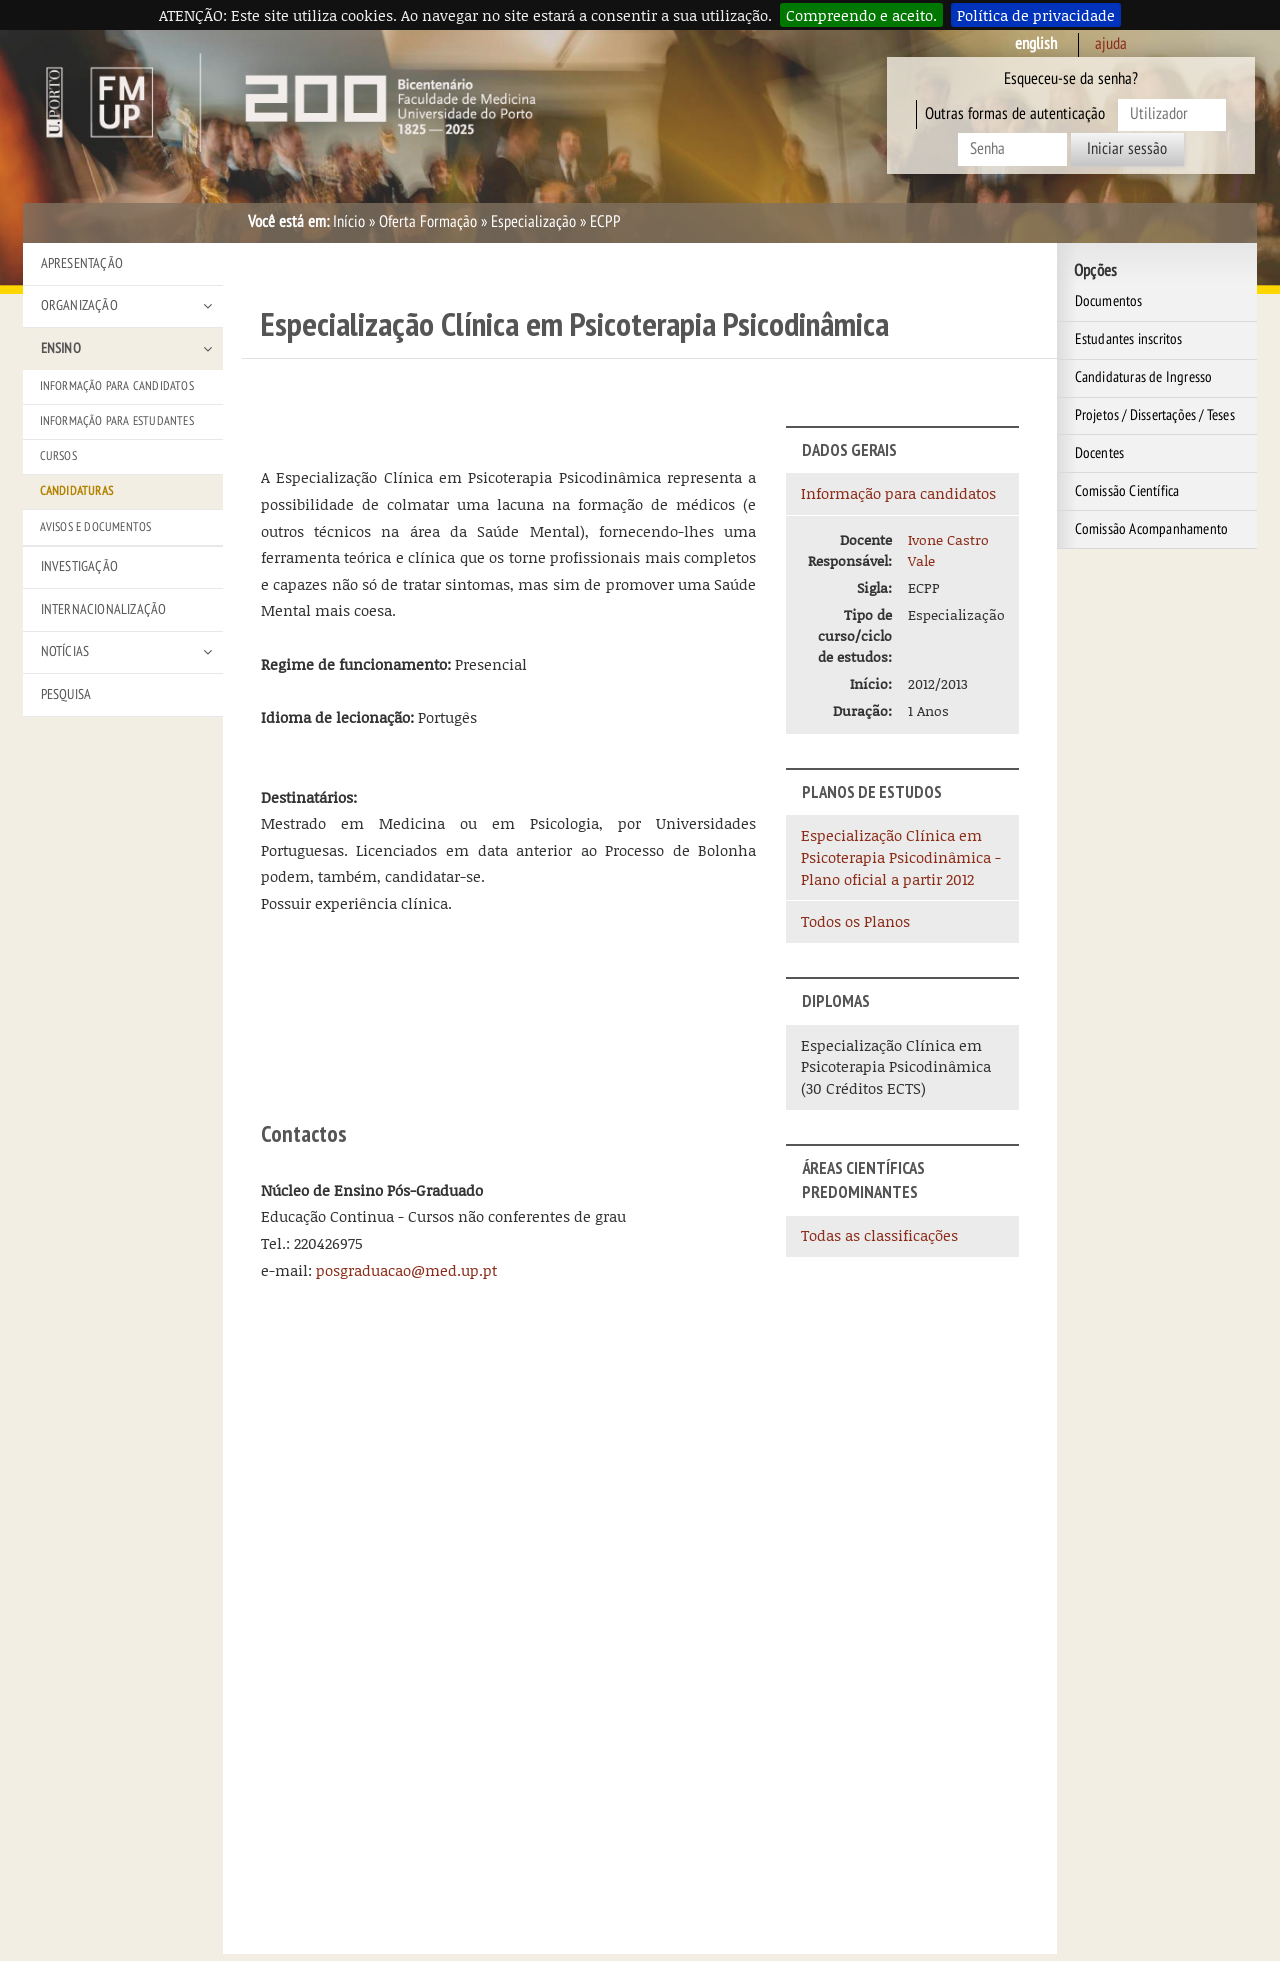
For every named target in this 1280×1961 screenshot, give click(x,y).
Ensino (61, 348)
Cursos (58, 456)
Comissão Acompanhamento (1152, 529)
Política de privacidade (1036, 15)
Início (349, 222)
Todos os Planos (855, 921)
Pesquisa (66, 694)
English (1036, 44)
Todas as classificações (879, 1235)
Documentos (1109, 301)
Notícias (65, 651)
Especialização (533, 222)
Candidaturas (76, 491)
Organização (79, 305)
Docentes (1100, 453)
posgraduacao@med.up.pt (406, 1270)
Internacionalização (104, 609)
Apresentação (82, 263)
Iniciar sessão (1127, 149)
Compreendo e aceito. (861, 15)
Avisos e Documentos (96, 527)
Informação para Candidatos (117, 386)
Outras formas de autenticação (1015, 114)
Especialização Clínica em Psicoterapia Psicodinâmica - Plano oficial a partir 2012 (901, 856)
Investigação (79, 566)
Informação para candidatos (898, 493)
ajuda (1111, 44)
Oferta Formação (428, 222)
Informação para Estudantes (117, 421)
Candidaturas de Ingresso (1144, 377)
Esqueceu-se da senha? (1071, 79)
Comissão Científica (1127, 491)
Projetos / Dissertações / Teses (1155, 415)
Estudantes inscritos (1129, 339)
